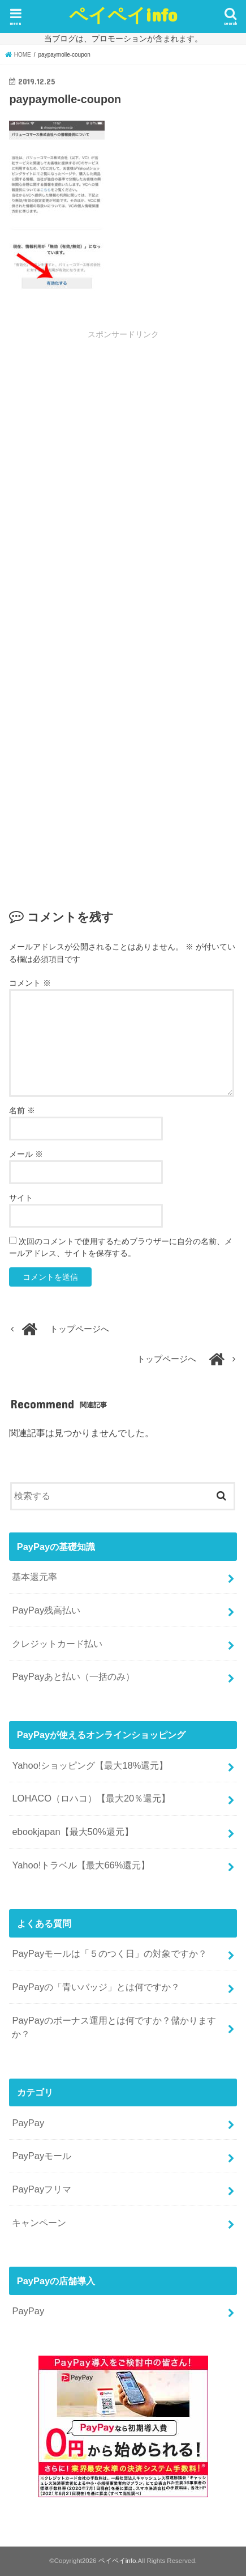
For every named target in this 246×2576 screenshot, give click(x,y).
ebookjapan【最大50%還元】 (72, 1831)
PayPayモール (41, 2156)
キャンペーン (39, 2222)
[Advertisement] (123, 477)
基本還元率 (34, 1577)
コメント (30, 982)
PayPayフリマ (41, 2189)
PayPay (28, 2123)
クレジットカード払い (57, 1643)
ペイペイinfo (123, 14)
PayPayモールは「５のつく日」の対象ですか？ (109, 1953)
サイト (21, 1197)
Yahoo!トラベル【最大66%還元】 (81, 1865)
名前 (22, 1110)
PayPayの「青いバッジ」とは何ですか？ (96, 1987)
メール (26, 1154)
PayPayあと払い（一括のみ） (73, 1676)
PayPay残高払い (46, 1610)
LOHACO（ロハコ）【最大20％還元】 (91, 1798)
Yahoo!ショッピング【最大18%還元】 (90, 1765)
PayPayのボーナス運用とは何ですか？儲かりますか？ (114, 2027)
